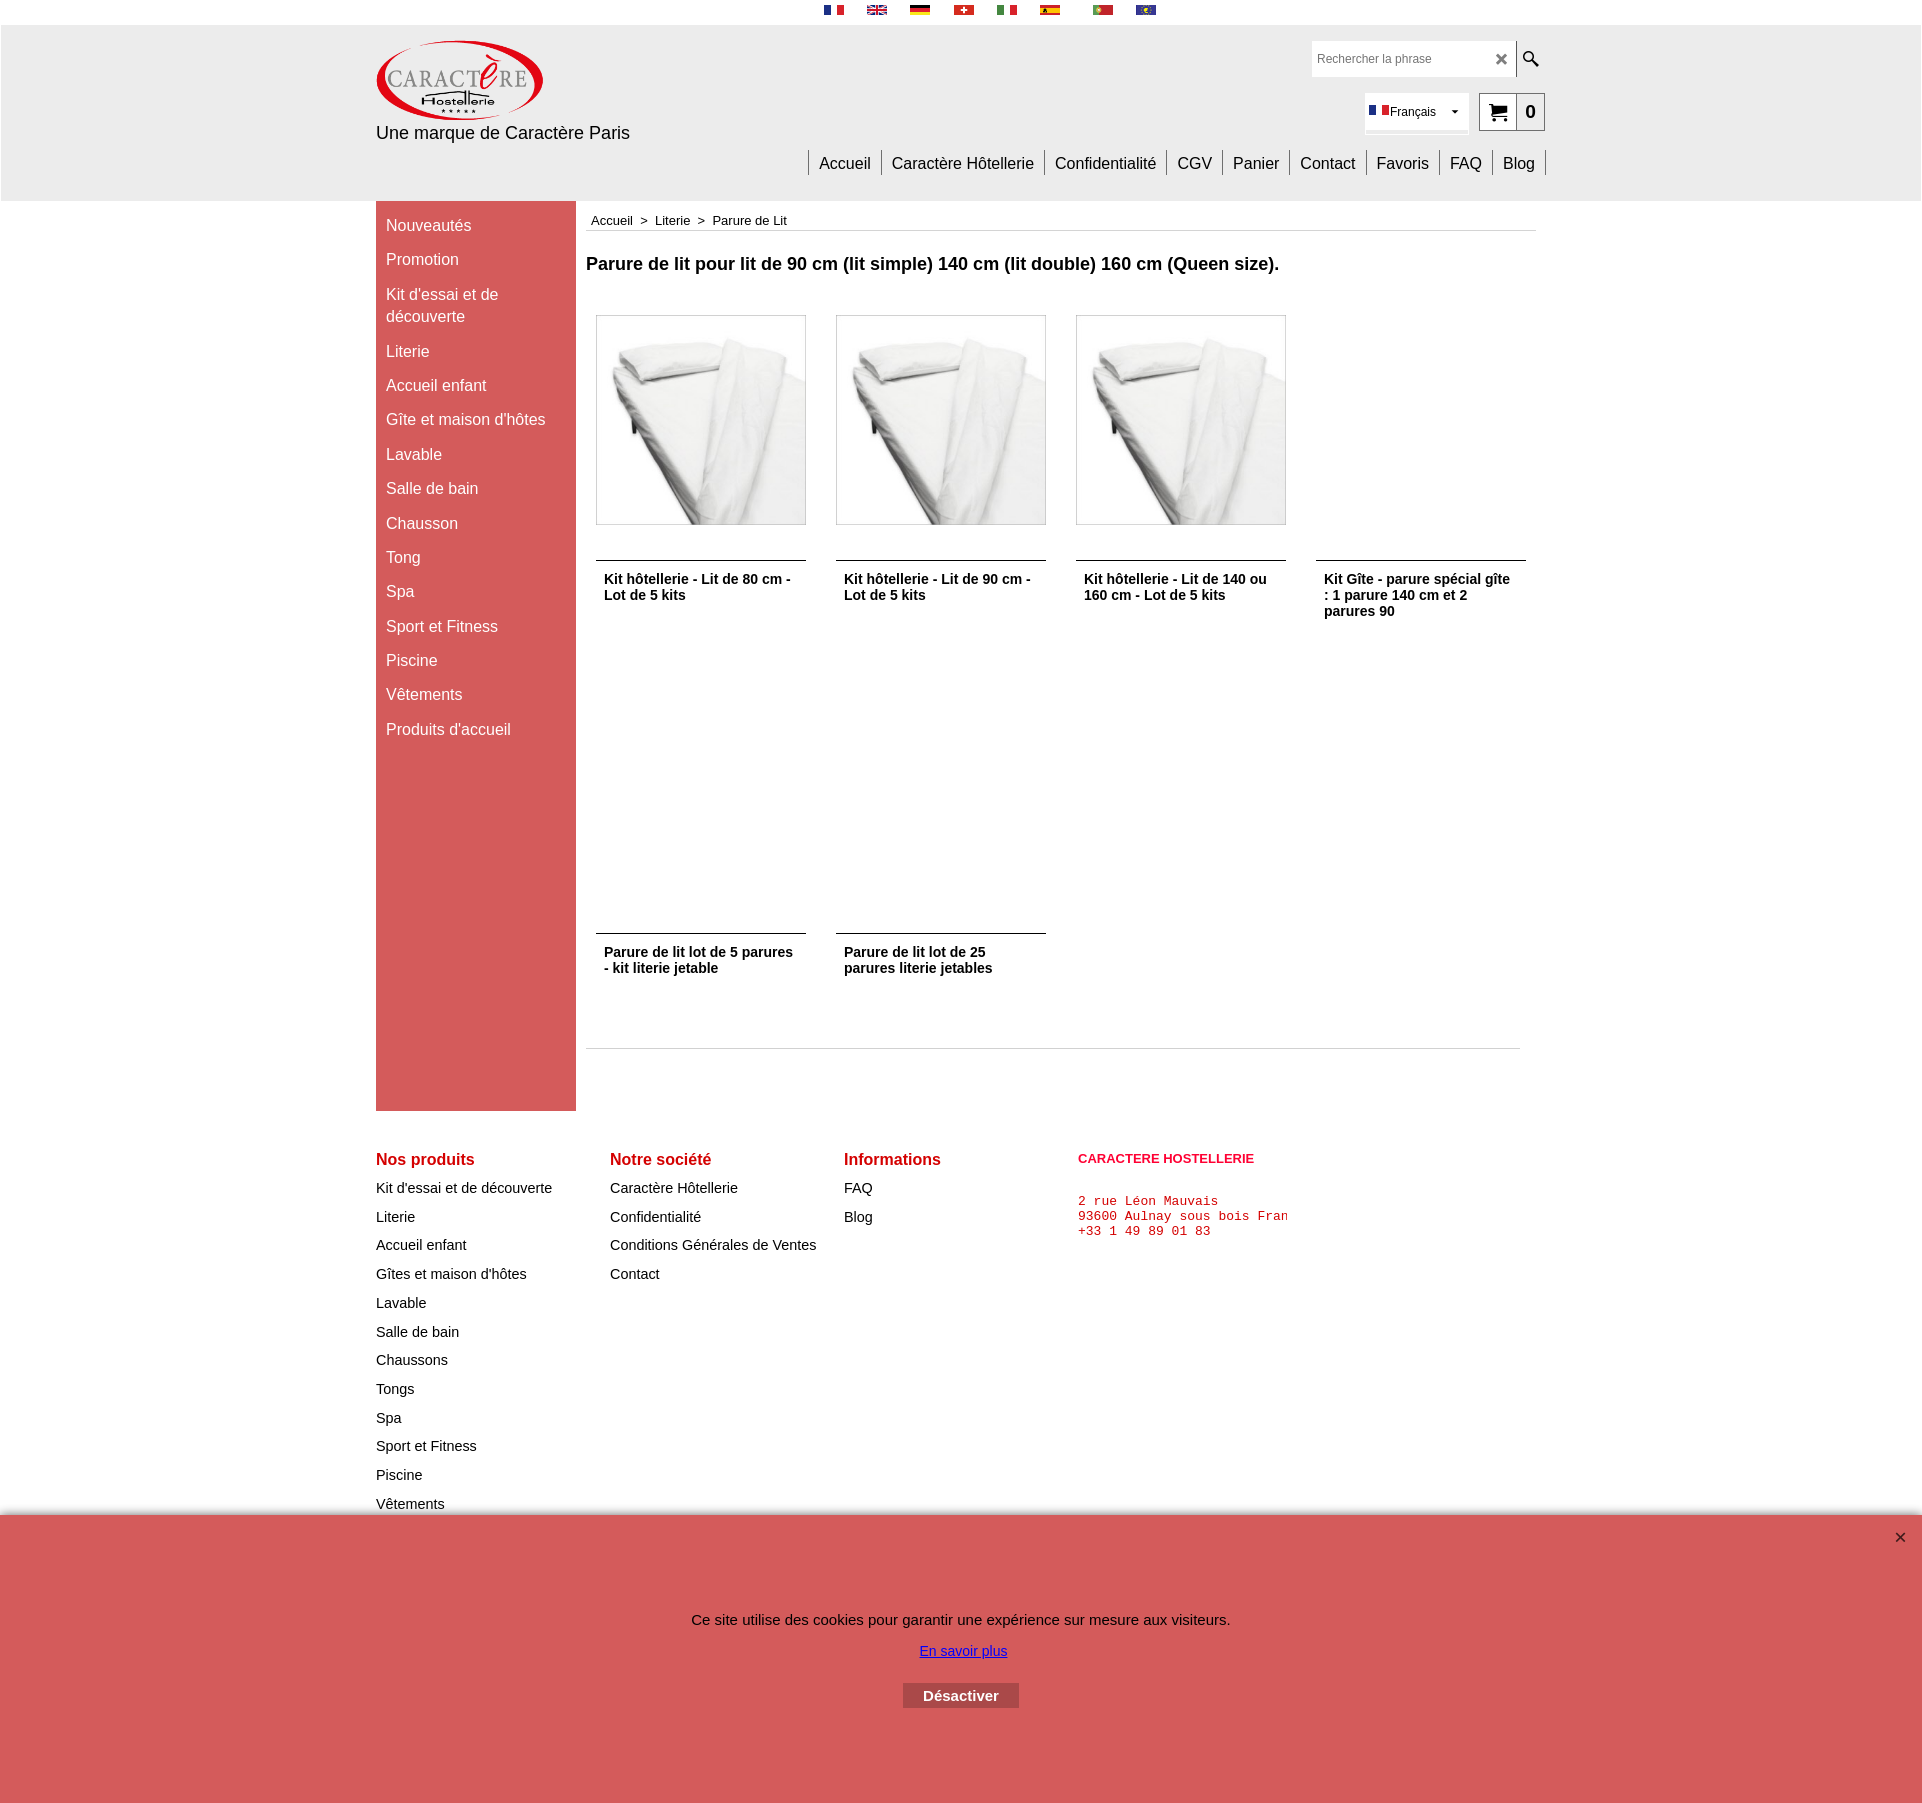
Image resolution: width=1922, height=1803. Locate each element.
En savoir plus (964, 1651)
